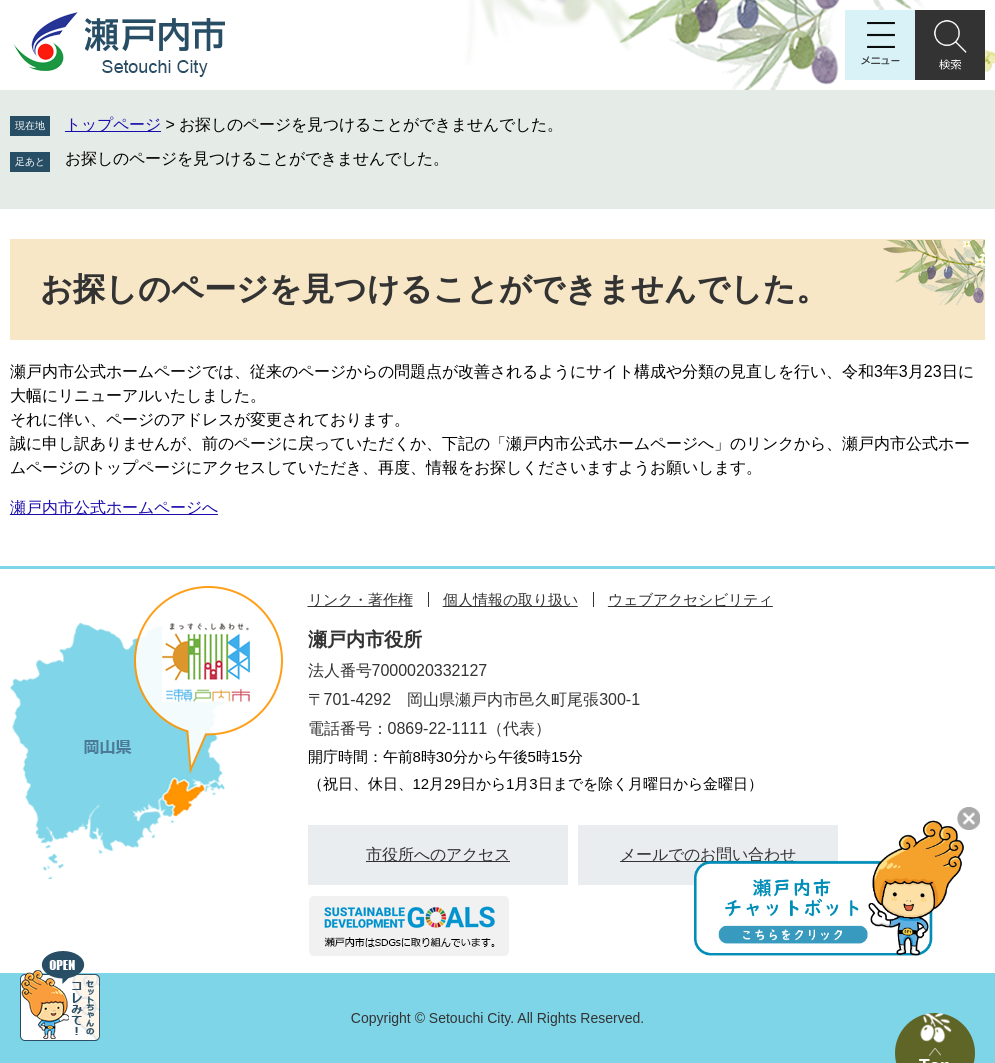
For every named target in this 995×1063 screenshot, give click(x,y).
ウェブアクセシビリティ (690, 599)
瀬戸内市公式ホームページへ (114, 507)
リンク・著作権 (360, 599)
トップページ (113, 124)
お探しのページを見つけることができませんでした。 (257, 158)
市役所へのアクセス (438, 854)
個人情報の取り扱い (510, 599)
